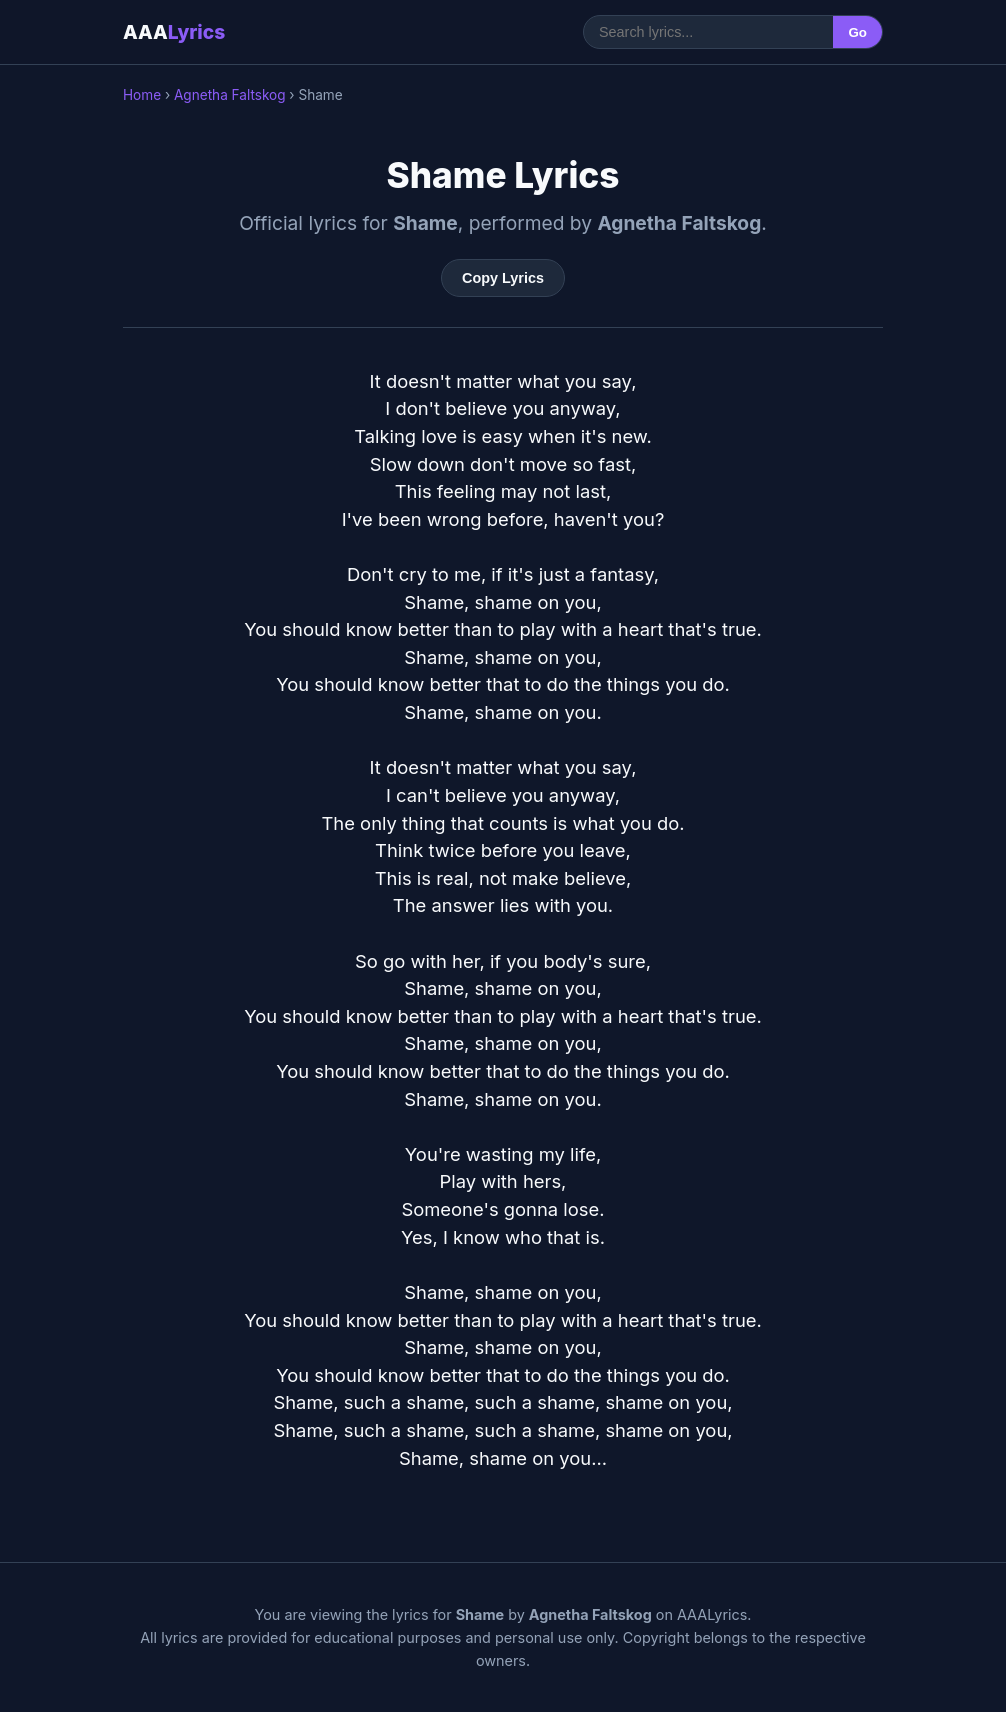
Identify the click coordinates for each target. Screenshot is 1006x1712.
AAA (174, 32)
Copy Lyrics (503, 278)
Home (142, 95)
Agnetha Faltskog (230, 95)
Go (857, 32)
